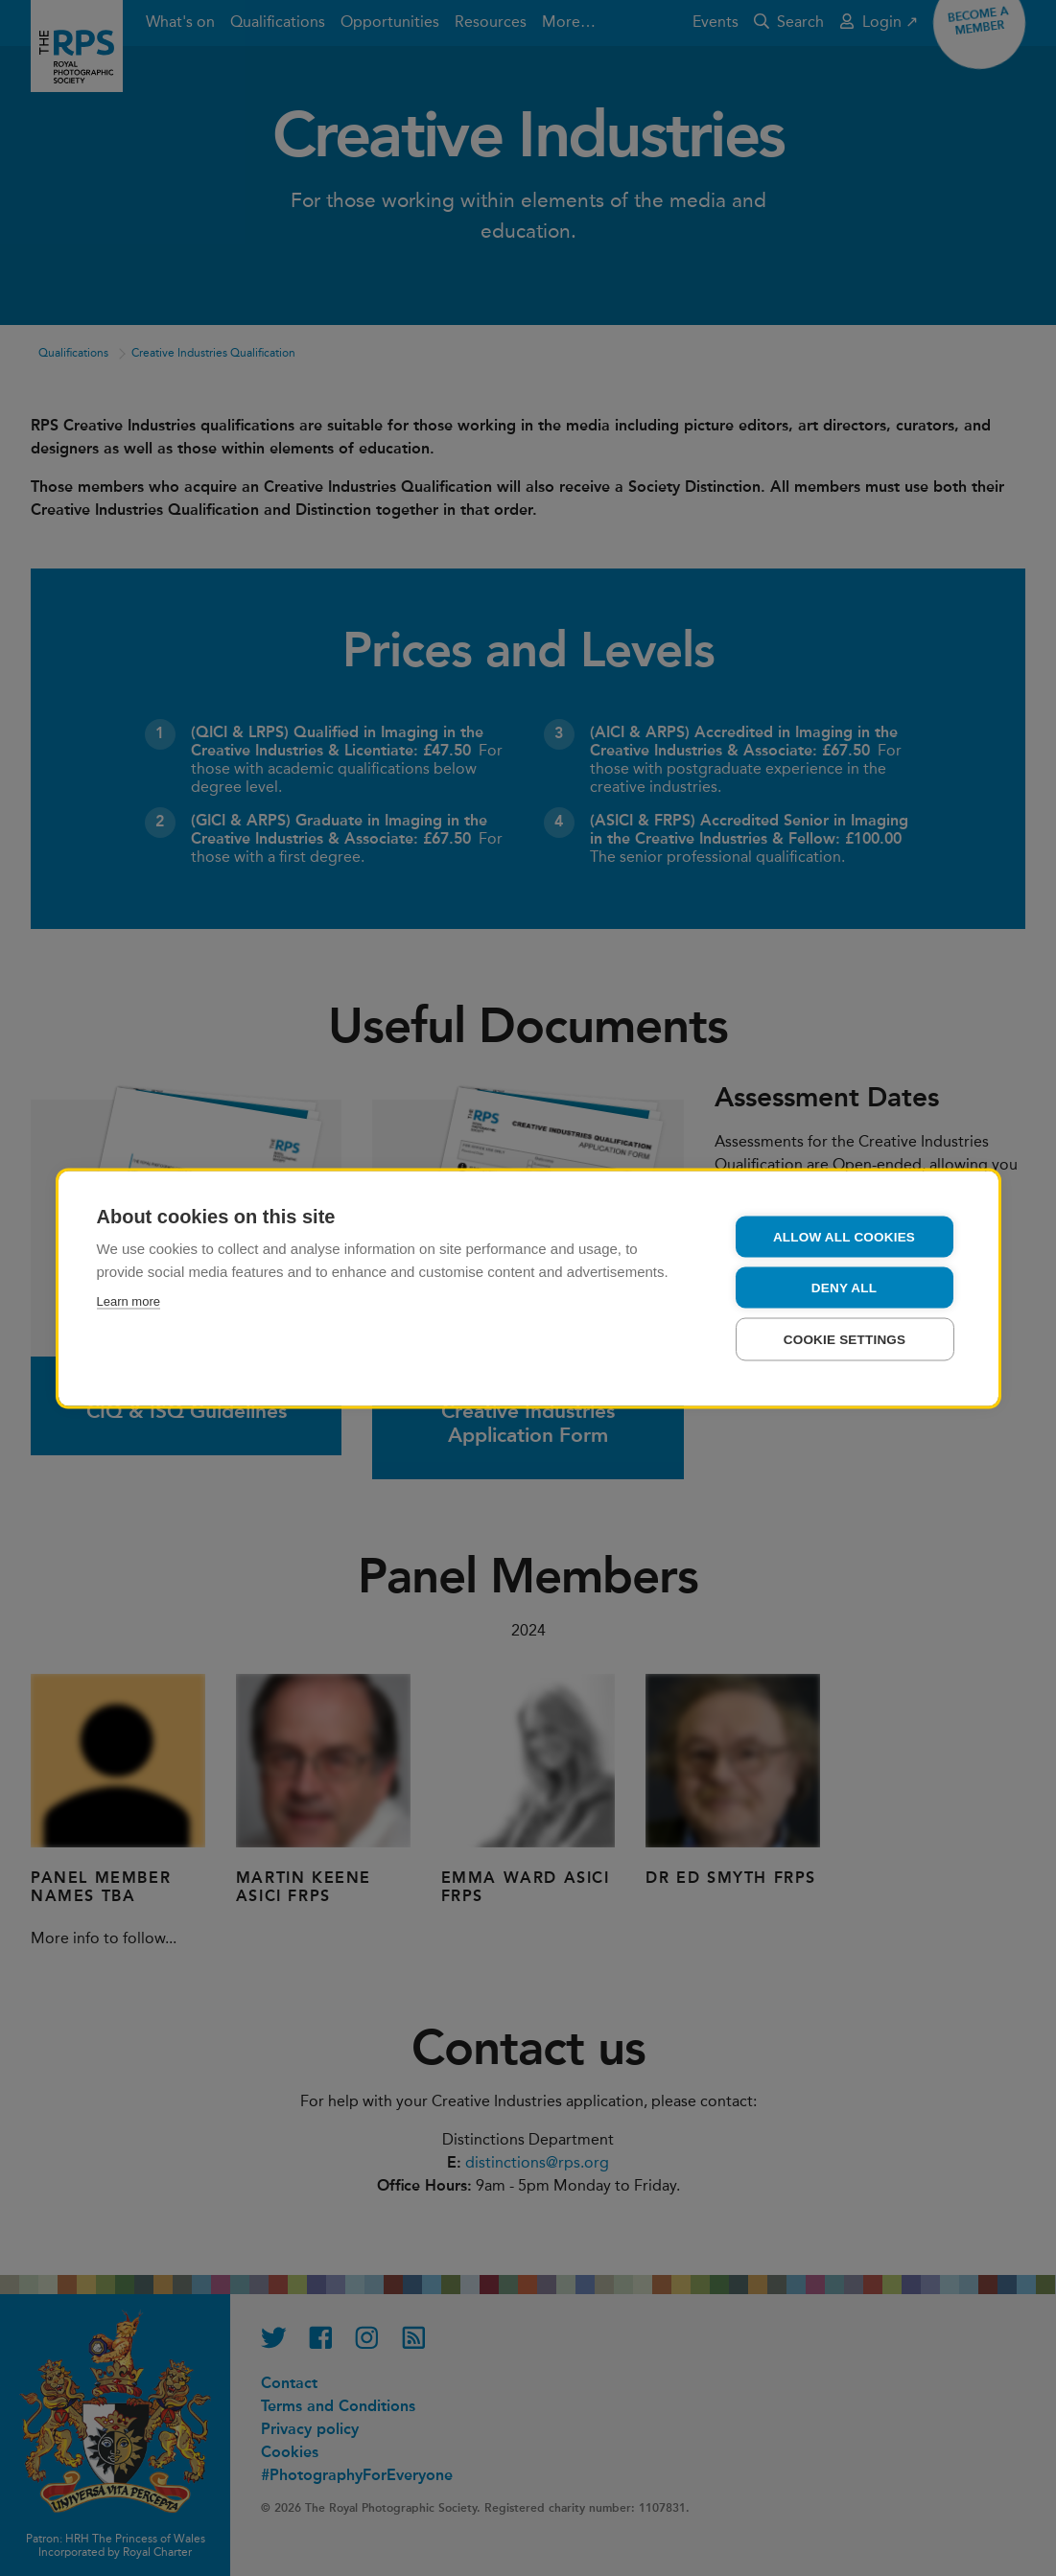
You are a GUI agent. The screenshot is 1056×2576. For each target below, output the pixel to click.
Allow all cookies (844, 1236)
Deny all (844, 1287)
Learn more (128, 1300)
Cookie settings (845, 1339)
